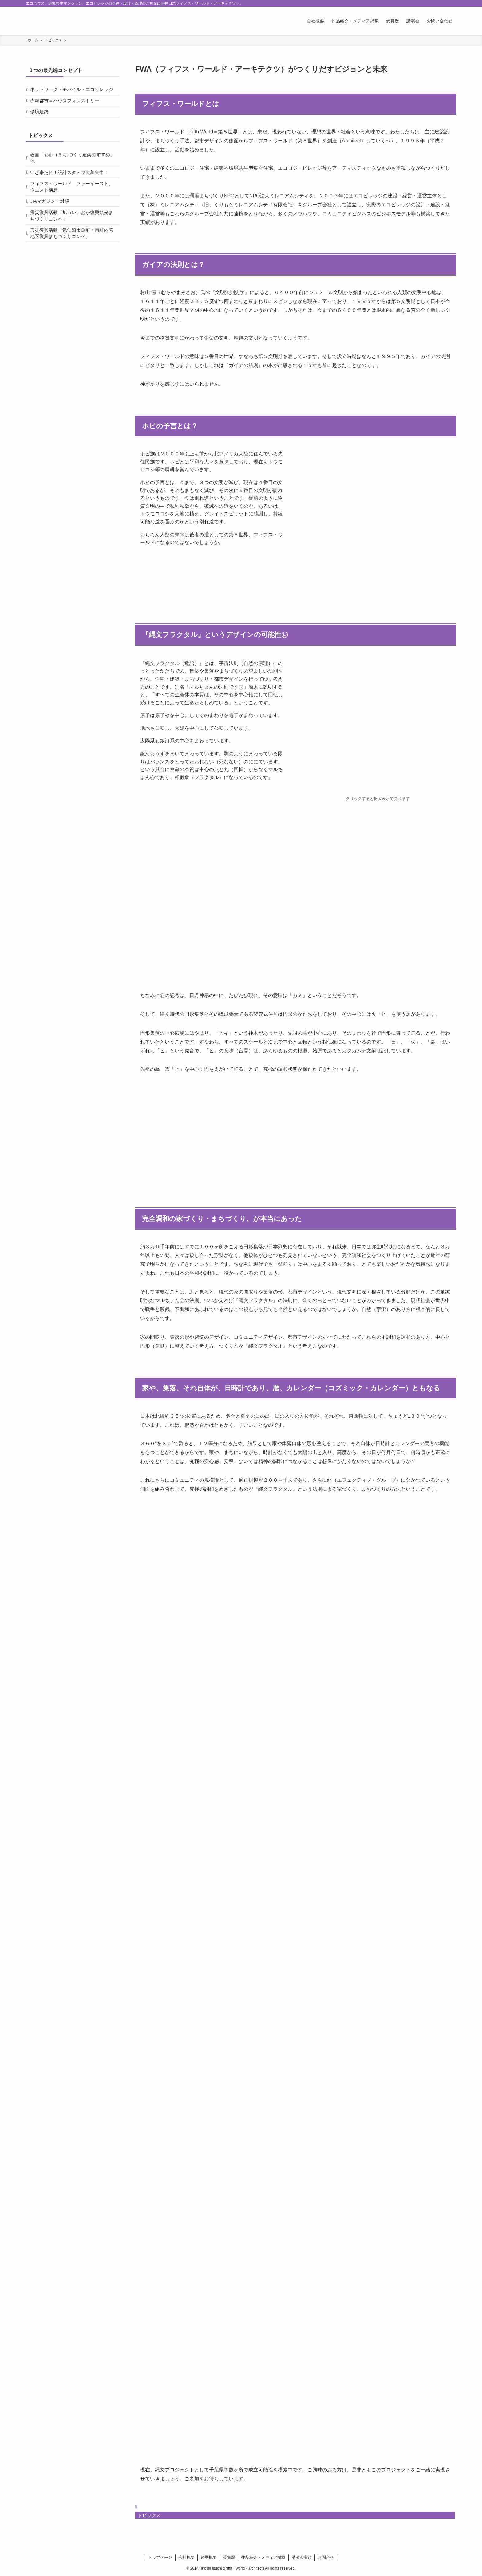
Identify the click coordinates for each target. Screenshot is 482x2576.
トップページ (160, 2557)
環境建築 (42, 124)
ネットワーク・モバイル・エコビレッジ (72, 94)
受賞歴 (229, 2557)
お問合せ (326, 2557)
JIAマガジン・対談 (52, 224)
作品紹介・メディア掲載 (263, 2557)
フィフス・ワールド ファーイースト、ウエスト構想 (70, 207)
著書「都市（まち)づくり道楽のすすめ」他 (70, 173)
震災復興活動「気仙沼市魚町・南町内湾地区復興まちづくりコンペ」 (72, 261)
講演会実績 (302, 2557)
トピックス (149, 2515)
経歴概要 (209, 2557)
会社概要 (187, 2557)
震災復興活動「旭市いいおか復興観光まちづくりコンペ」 (72, 241)
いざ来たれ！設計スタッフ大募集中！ (72, 190)
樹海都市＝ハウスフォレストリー (67, 110)
